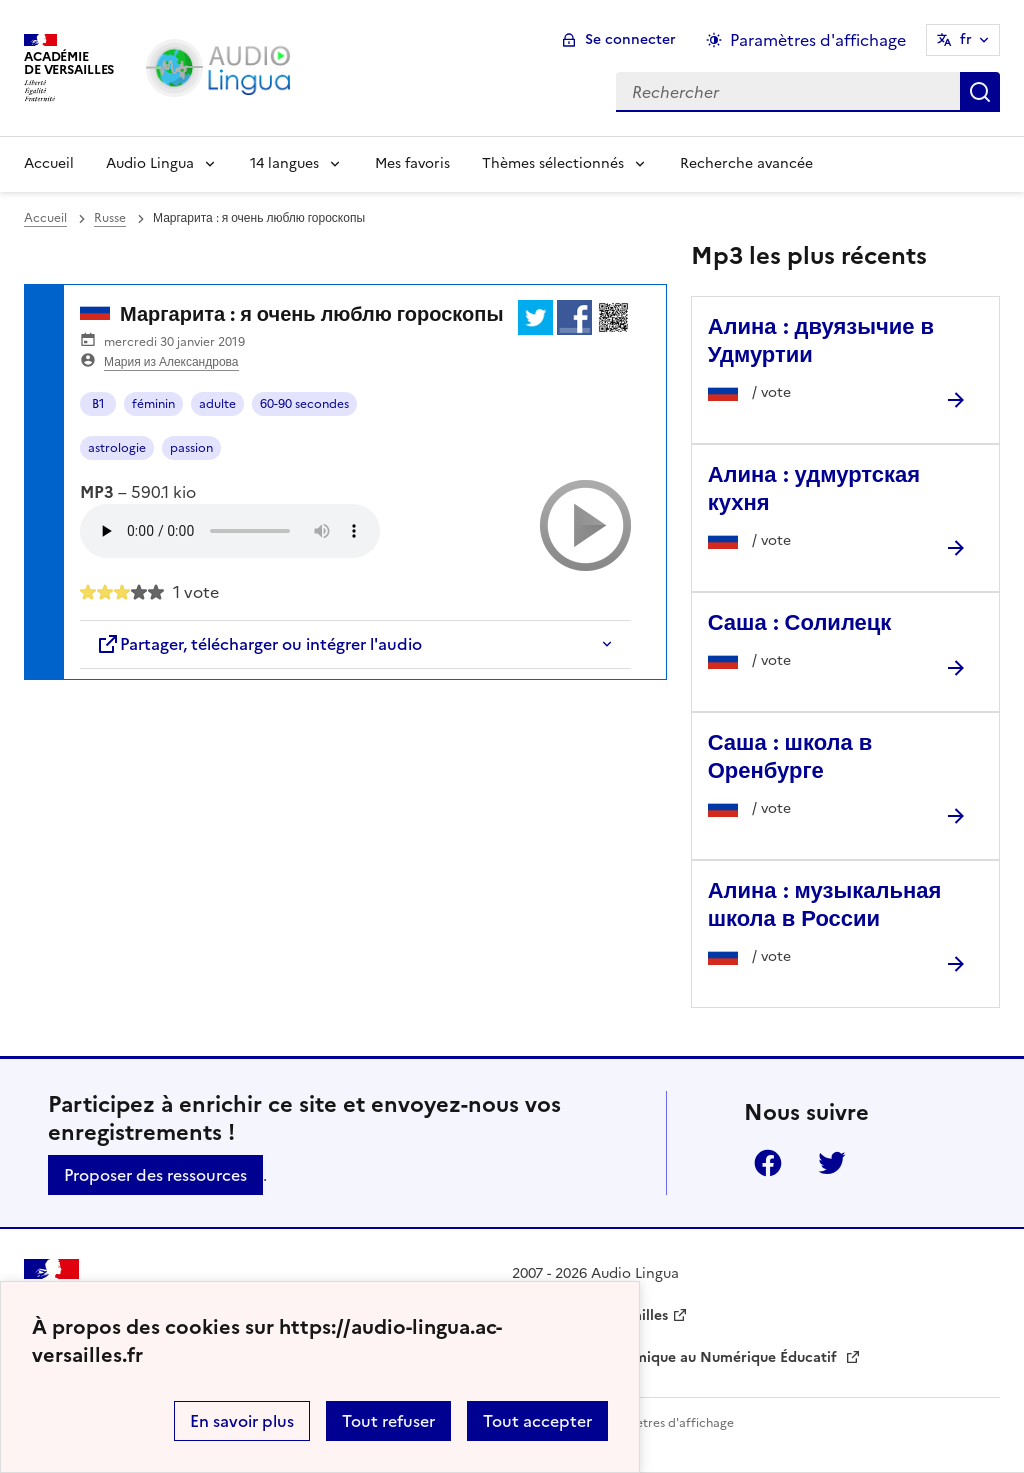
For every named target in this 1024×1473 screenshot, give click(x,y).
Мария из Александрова (171, 362)
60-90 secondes (304, 404)
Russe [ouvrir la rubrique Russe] (110, 218)
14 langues (284, 163)
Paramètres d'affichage (666, 1423)
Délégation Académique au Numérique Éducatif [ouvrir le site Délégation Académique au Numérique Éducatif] (676, 1357)
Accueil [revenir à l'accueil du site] (45, 218)
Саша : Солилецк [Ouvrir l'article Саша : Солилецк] (800, 622)
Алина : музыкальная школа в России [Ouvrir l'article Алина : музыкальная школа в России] (825, 904)
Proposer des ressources (155, 1175)
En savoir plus (242, 1421)
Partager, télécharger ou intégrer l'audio (259, 644)
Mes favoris (412, 163)
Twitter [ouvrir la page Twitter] (832, 1163)
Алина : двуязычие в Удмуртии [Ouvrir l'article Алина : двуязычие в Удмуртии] (821, 340)
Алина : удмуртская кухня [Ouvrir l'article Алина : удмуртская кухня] (814, 488)
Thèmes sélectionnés (553, 163)
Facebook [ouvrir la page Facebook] (768, 1163)
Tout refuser (388, 1421)
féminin (153, 404)
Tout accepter (537, 1421)
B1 (98, 404)
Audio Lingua (150, 163)
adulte (217, 404)
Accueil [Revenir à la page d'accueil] (49, 163)
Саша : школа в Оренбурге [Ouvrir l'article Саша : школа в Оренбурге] (790, 756)
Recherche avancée (746, 163)
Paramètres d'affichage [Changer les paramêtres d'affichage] (818, 40)
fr (966, 39)
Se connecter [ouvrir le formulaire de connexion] (630, 39)
